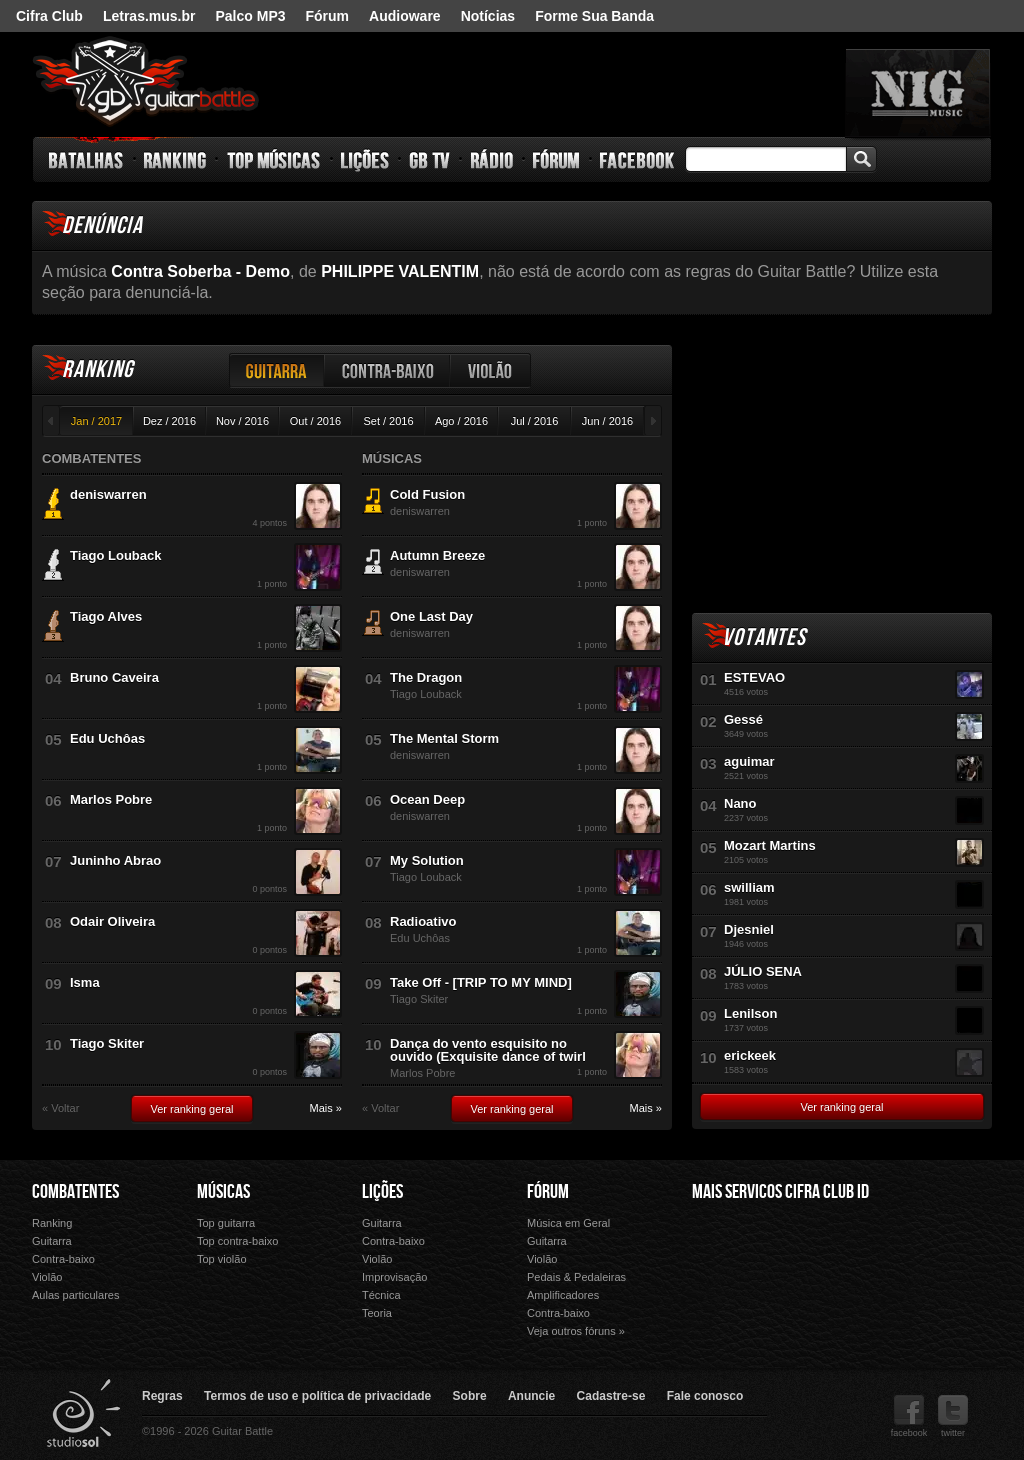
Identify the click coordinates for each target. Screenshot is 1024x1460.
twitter (953, 1416)
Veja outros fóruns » (576, 1331)
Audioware (405, 16)
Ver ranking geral (191, 1109)
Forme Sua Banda (594, 16)
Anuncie (531, 1396)
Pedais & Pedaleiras (576, 1277)
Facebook (637, 160)
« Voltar (60, 1108)
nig (918, 93)
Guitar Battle (146, 82)
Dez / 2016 (169, 421)
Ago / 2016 (461, 421)
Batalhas (87, 160)
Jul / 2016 (535, 421)
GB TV (430, 160)
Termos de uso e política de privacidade (317, 1396)
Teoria (377, 1313)
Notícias (488, 16)
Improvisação (394, 1277)
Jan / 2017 (96, 421)
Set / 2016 (388, 421)
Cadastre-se (611, 1396)
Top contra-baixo (237, 1241)
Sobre (470, 1396)
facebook (909, 1416)
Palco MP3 (250, 16)
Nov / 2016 (242, 421)
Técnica (381, 1295)
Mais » (326, 1108)
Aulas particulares (75, 1295)
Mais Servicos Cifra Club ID (780, 1192)
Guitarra (277, 370)
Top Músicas (274, 160)
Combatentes (75, 1192)
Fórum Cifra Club (736, 1272)
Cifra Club (49, 16)
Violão (491, 370)
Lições (365, 160)
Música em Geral (568, 1223)
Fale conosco (705, 1396)
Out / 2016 (315, 421)
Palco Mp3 (841, 1272)
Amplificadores (563, 1295)
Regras (162, 1396)
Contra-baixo (388, 370)
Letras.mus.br (149, 16)
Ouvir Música (736, 1300)
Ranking (175, 160)
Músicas (223, 1192)
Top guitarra (226, 1223)
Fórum (328, 16)
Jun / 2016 (607, 421)
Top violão (222, 1259)
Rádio (492, 160)
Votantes (764, 637)
